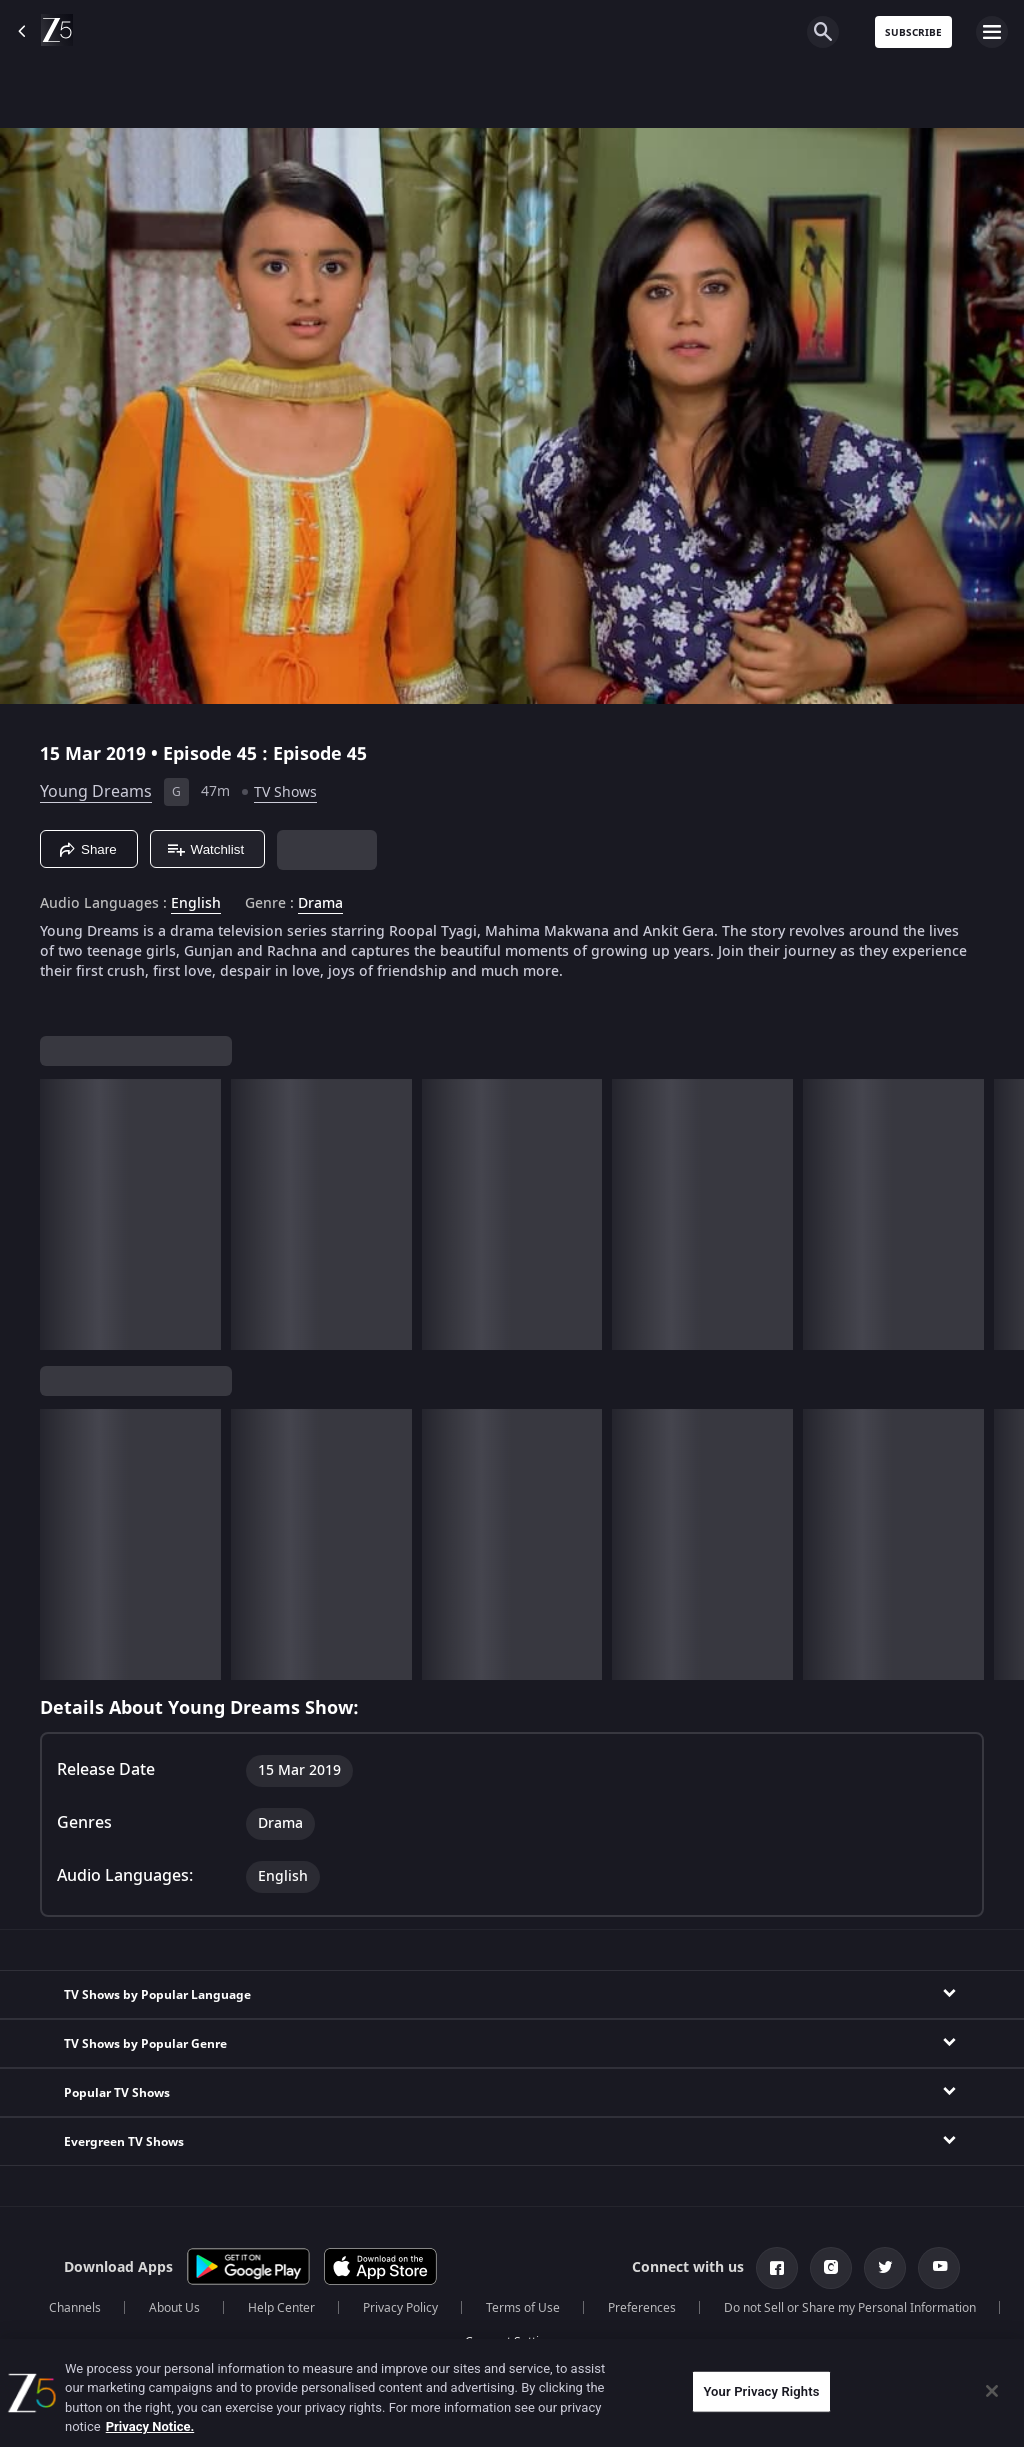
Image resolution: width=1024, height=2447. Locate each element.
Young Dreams (96, 792)
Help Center (281, 2308)
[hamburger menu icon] (992, 32)
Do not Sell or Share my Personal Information (850, 2308)
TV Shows (285, 792)
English (196, 904)
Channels (75, 2308)
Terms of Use (523, 2308)
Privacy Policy (400, 2308)
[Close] (992, 2391)
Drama (320, 904)
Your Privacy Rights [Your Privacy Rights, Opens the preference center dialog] (761, 2391)
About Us (174, 2308)
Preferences (642, 2308)
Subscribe (913, 32)
